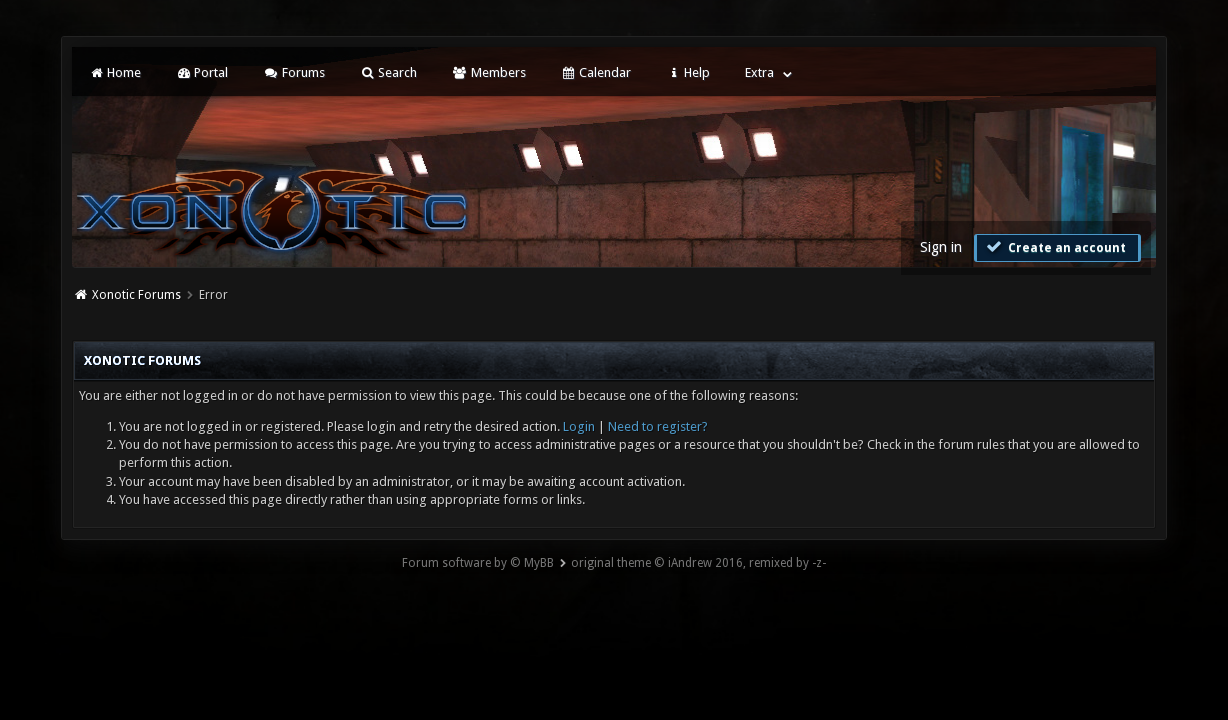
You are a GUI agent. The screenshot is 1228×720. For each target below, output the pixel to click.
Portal (202, 72)
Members (488, 72)
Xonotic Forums (136, 295)
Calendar (596, 72)
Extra (759, 72)
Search (388, 72)
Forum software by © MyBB (478, 563)
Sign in (941, 247)
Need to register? (658, 426)
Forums (293, 72)
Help (688, 72)
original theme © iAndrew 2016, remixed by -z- (698, 563)
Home (114, 72)
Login (579, 426)
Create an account (1055, 247)
